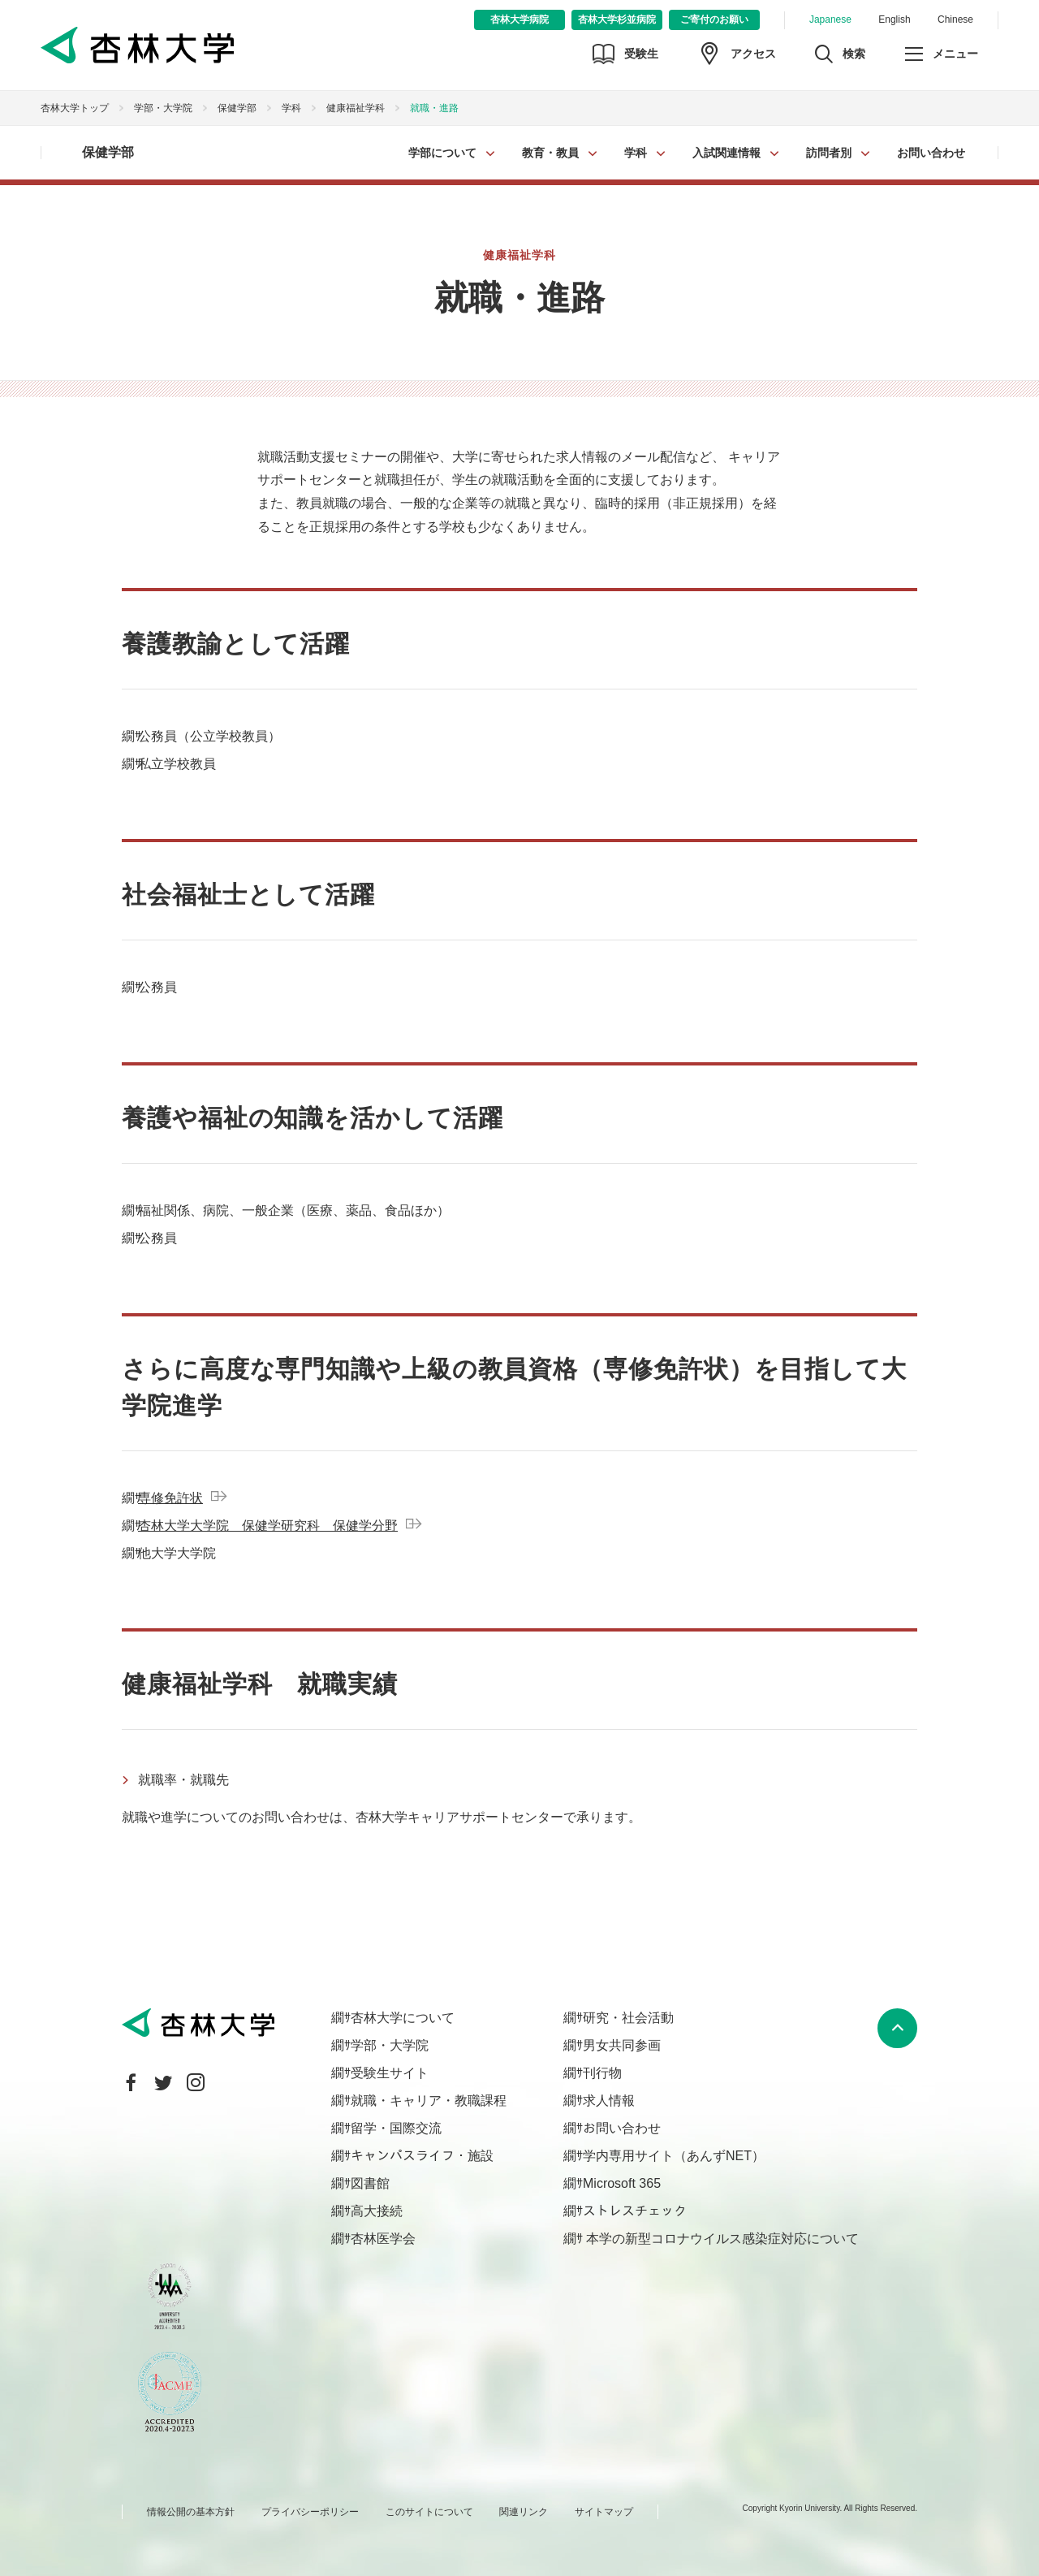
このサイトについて (429, 2512)
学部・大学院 (163, 108)
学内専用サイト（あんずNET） (674, 2156)
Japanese (830, 19)
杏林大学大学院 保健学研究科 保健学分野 (268, 1525)
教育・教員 (550, 152)
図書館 (370, 2183)
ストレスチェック (635, 2211)
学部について (442, 152)
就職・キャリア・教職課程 (429, 2100)
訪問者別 (828, 152)
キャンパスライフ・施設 (422, 2156)
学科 (635, 152)
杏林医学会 (383, 2238)
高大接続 (377, 2211)
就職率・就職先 (183, 1780)
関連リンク (523, 2512)
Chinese (955, 19)
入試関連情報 (726, 152)
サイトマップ (604, 2512)
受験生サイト (390, 2073)
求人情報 (609, 2100)
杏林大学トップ (75, 108)
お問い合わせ (931, 152)
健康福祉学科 (355, 108)
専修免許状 (170, 1498)
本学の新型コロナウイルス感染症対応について (721, 2238)
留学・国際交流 (396, 2128)
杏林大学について (403, 2018)
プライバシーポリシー (310, 2512)
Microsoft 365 (622, 2183)
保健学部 (237, 108)
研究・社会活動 (628, 2018)
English (894, 19)
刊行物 (602, 2073)
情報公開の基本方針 (191, 2512)
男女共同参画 (622, 2045)
